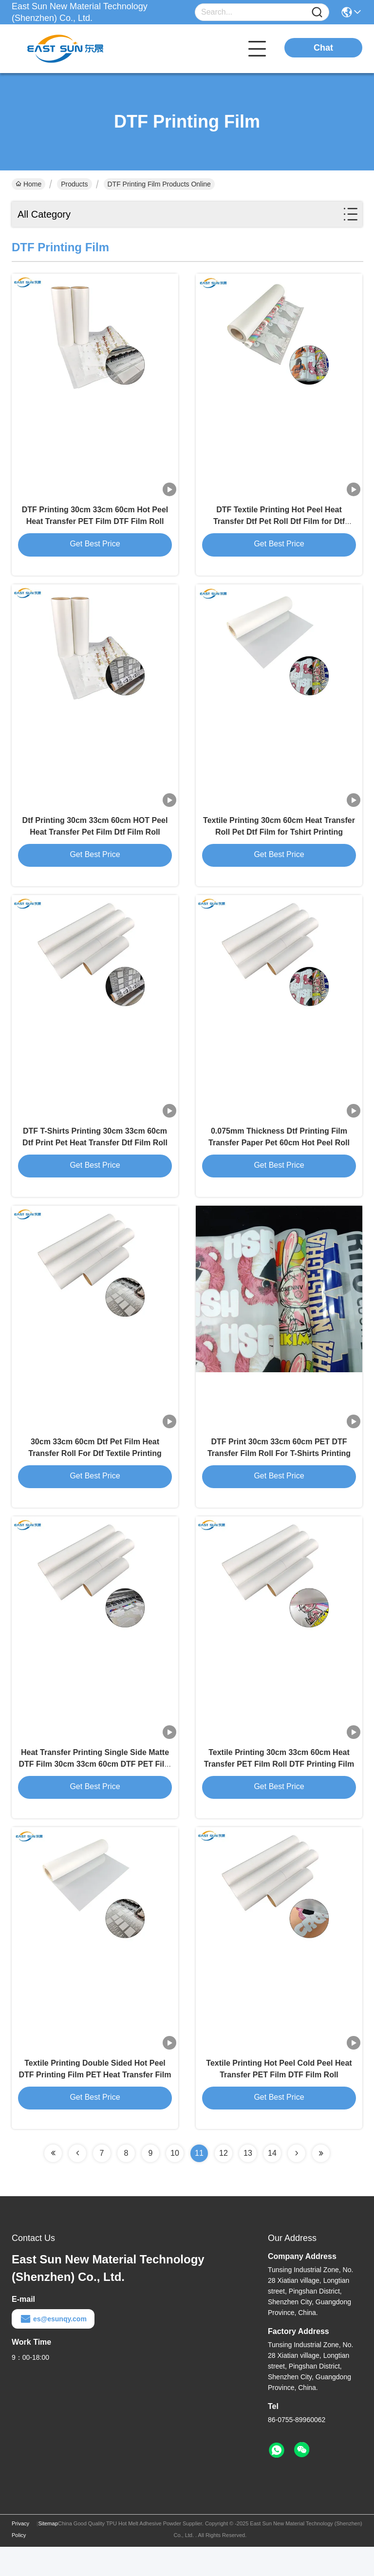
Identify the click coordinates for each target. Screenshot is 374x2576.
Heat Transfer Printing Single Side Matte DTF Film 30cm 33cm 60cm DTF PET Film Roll (95, 1788)
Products (74, 184)
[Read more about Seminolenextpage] (53, 2182)
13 (247, 2182)
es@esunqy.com (53, 2348)
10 (174, 2182)
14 (272, 2182)
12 (223, 2182)
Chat (323, 48)
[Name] (317, 12)
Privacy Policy (20, 2558)
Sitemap (47, 2553)
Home (28, 184)
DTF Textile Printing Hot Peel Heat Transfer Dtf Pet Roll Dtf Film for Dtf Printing (279, 525)
